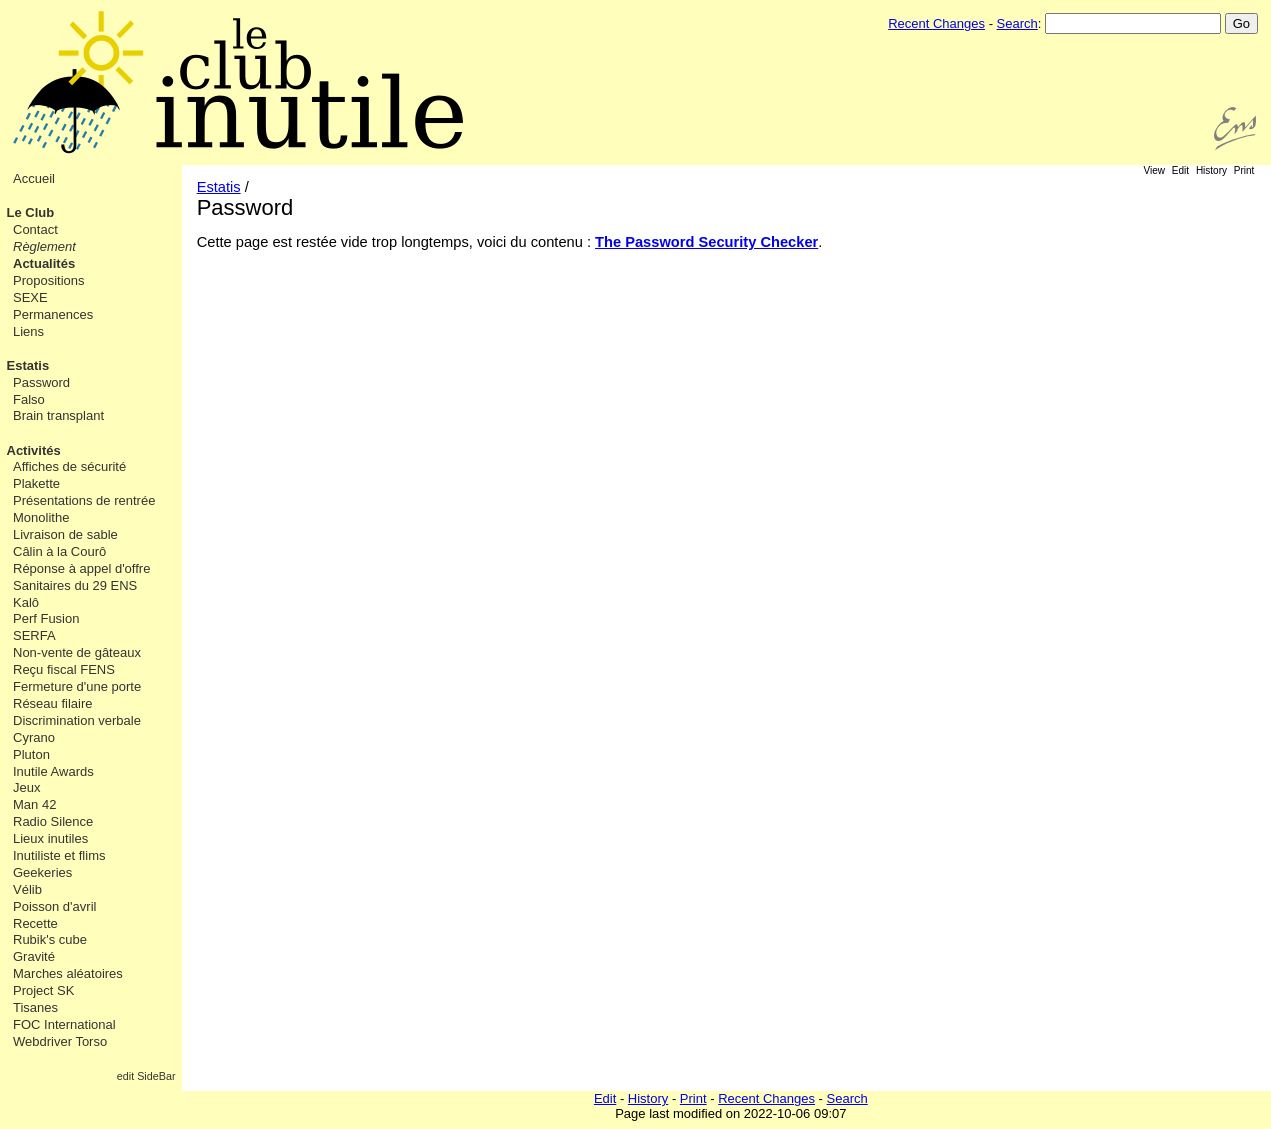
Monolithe (41, 517)
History (1211, 170)
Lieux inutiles (50, 838)
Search (1017, 23)
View (1155, 170)
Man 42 (34, 804)
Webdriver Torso (60, 1041)
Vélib (27, 889)
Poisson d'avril (54, 906)
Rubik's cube (50, 939)
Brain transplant (58, 415)
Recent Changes (936, 23)
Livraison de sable (65, 534)
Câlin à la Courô (59, 551)
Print (1244, 170)
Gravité (34, 956)
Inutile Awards (53, 771)
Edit (1180, 170)
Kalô (26, 602)
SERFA (34, 635)
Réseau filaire (53, 703)
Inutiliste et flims (59, 855)
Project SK (43, 990)
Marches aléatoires (68, 973)
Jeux (26, 787)
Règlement (44, 246)
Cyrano (34, 737)
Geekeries (42, 872)
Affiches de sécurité (69, 466)
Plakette (36, 483)
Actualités (44, 263)
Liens (28, 331)
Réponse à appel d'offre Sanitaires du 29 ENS (81, 577)
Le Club (31, 212)
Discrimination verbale (77, 720)
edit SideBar (146, 1076)
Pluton (31, 754)
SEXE (30, 297)
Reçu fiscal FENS (64, 669)
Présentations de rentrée (84, 500)
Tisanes (35, 1007)
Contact (35, 229)
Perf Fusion (46, 618)
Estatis (28, 365)
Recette (35, 923)
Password (41, 382)
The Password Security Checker (706, 242)
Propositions (49, 280)
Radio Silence (53, 821)
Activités (34, 450)
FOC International (64, 1024)
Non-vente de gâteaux (77, 652)
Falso (29, 399)
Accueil (34, 178)
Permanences (53, 314)
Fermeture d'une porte (77, 686)
